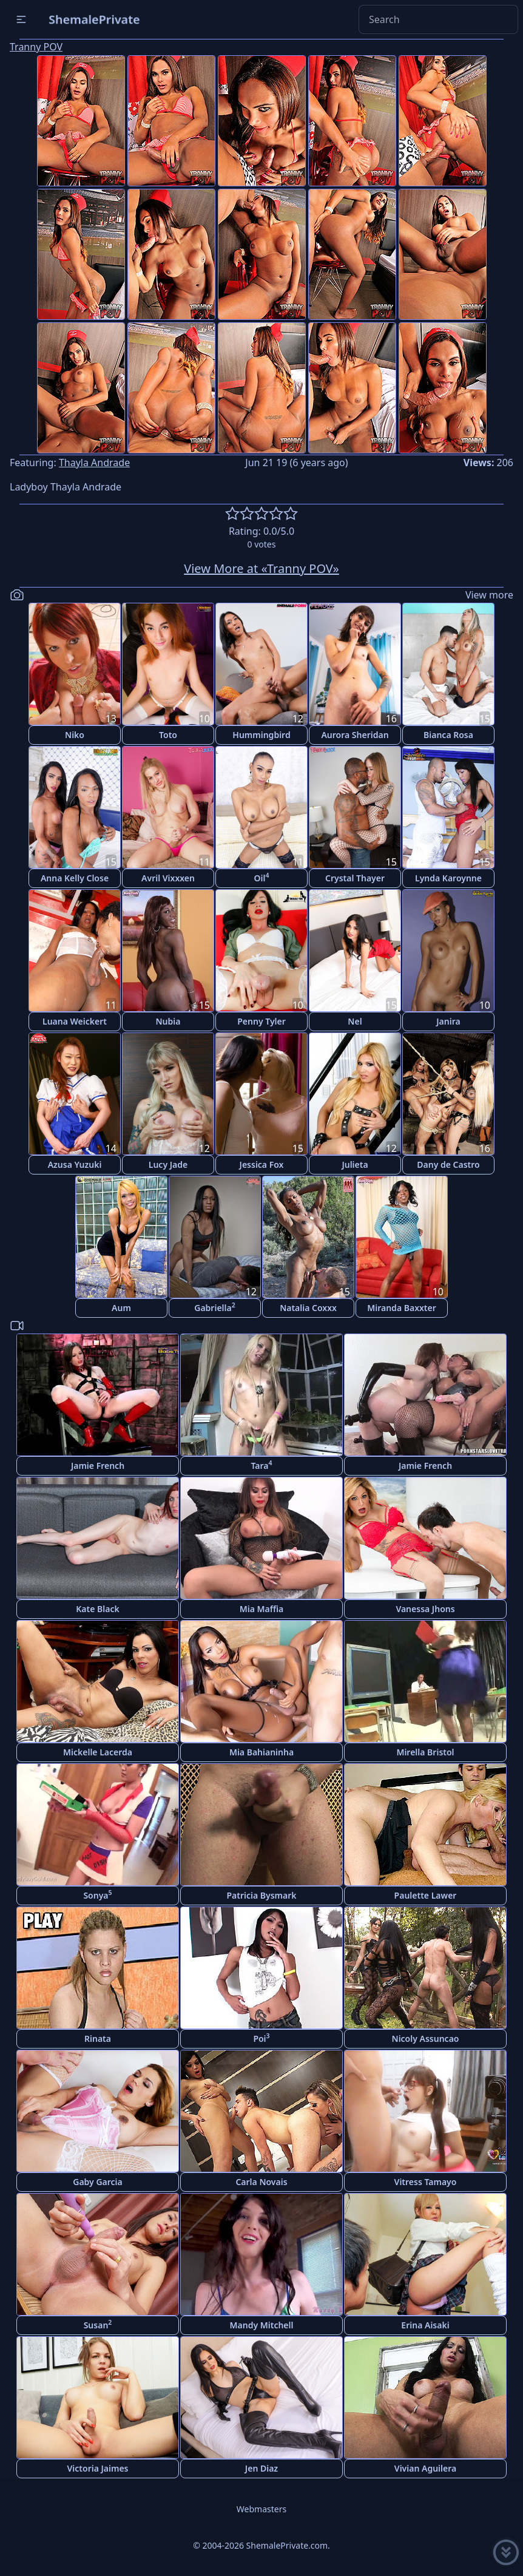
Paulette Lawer (425, 1895)
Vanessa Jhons (425, 1609)
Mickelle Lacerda (97, 1752)
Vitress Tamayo (425, 2182)
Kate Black (97, 1609)
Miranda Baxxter (401, 1307)
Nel (355, 1021)
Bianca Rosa (448, 735)
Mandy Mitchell (262, 2325)
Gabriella (214, 1307)
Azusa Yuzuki (75, 1164)
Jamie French (97, 1465)
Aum (121, 1307)
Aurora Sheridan (354, 735)
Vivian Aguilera (425, 2468)
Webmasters (261, 2509)
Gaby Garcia (97, 2182)
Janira (448, 1021)
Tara (261, 1465)
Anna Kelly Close (75, 878)
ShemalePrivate (94, 19)
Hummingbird (261, 735)
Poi (261, 2038)
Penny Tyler (261, 1021)
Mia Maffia (262, 1609)
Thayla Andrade (94, 462)
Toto (168, 735)
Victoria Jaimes (97, 2468)
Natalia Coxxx (308, 1307)
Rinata (97, 2038)
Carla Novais (261, 2182)
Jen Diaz (261, 2468)
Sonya (97, 1894)
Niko (74, 735)
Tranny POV (36, 46)
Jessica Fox (262, 1164)
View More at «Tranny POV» (261, 568)
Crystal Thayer (355, 878)
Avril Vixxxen (168, 878)
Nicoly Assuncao (425, 2038)
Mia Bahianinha (261, 1752)
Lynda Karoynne (448, 878)
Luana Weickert (74, 1021)
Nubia (168, 1021)
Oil (261, 877)
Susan (98, 2324)
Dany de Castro (448, 1164)
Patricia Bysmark (261, 1895)
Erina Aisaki (425, 2325)
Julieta (355, 1164)
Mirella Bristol (425, 1752)
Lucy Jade (168, 1164)
